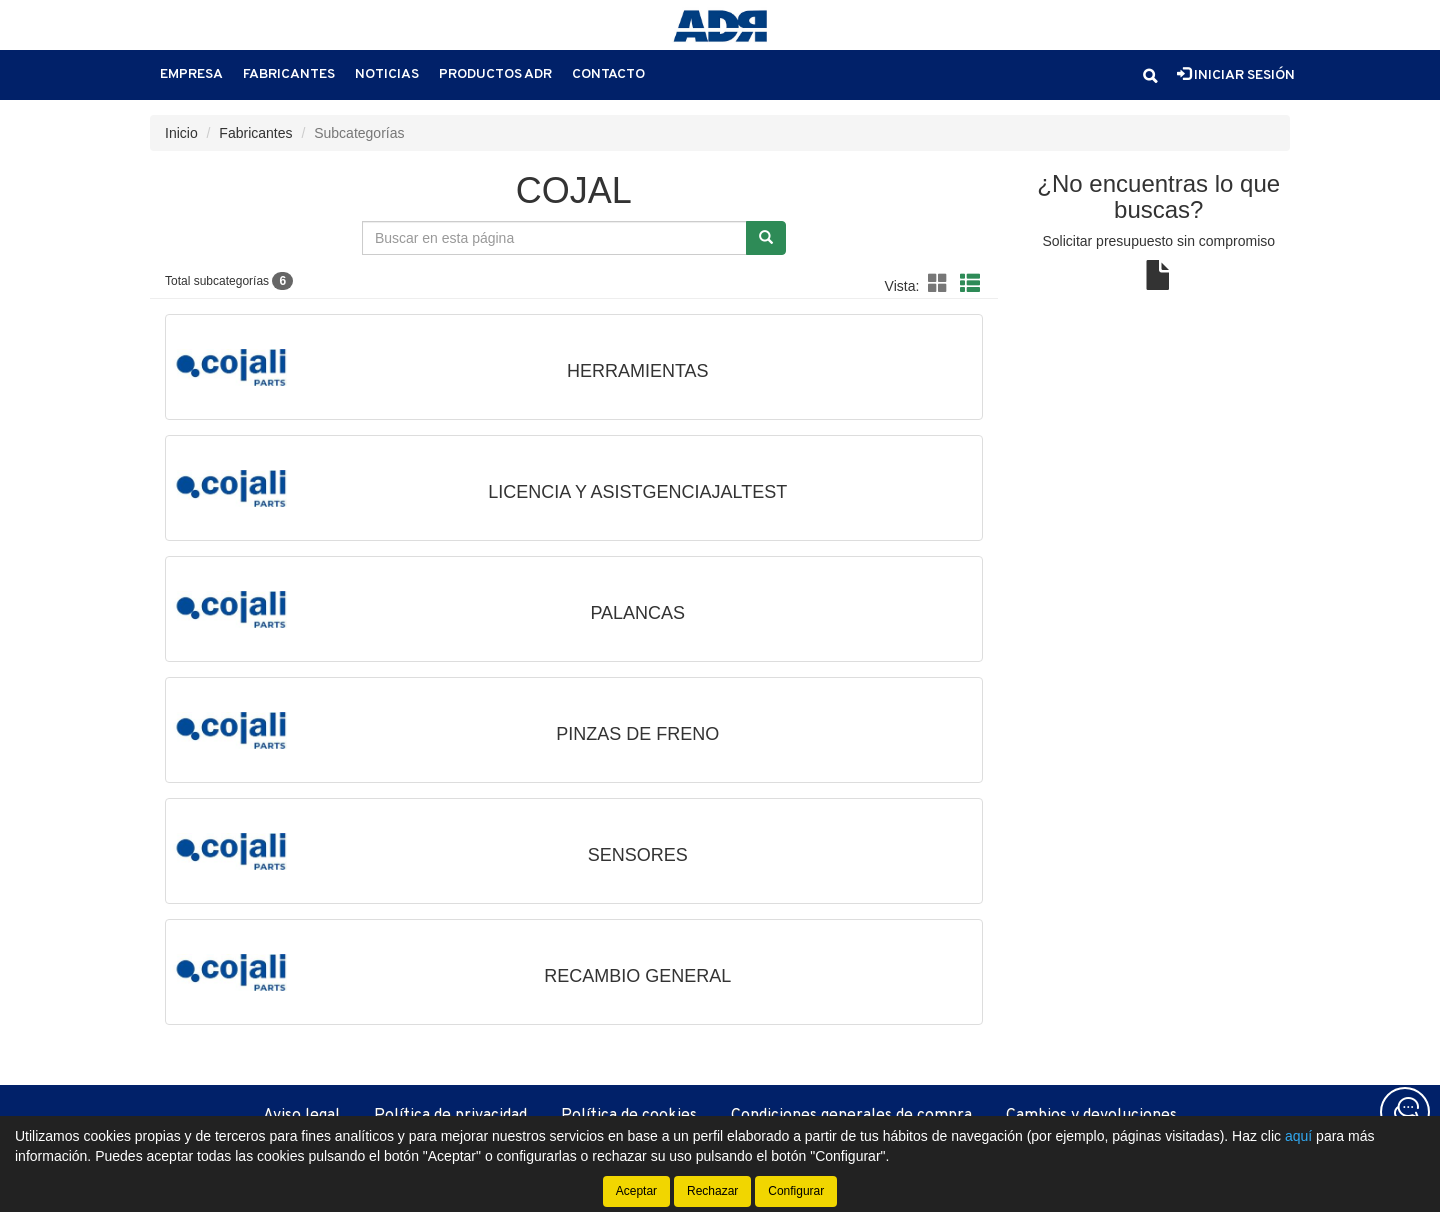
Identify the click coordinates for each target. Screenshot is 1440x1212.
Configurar (796, 1191)
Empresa (191, 74)
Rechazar (712, 1191)
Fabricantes (289, 74)
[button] (1150, 76)
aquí (1298, 1136)
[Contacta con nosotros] (1405, 1112)
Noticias (387, 74)
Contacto (608, 74)
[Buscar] (766, 238)
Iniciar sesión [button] (1236, 75)
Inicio (181, 133)
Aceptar (636, 1191)
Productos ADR (495, 74)
